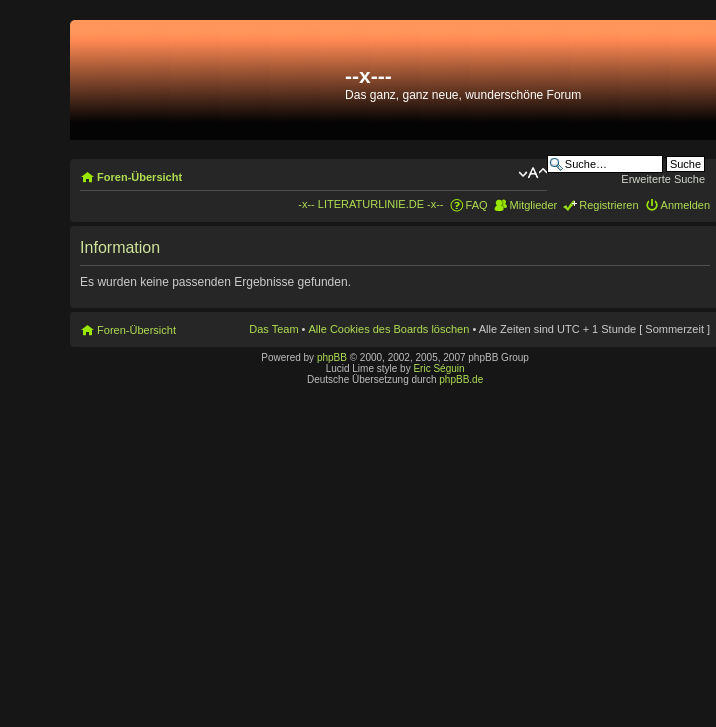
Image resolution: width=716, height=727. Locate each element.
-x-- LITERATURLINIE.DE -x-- (370, 204)
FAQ (477, 205)
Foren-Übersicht (139, 177)
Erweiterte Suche (663, 179)
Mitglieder (534, 205)
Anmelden (686, 205)
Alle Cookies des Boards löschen (389, 329)
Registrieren (608, 205)
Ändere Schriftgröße (532, 173)
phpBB (332, 357)
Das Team (273, 329)
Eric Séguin (438, 368)
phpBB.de (461, 379)
